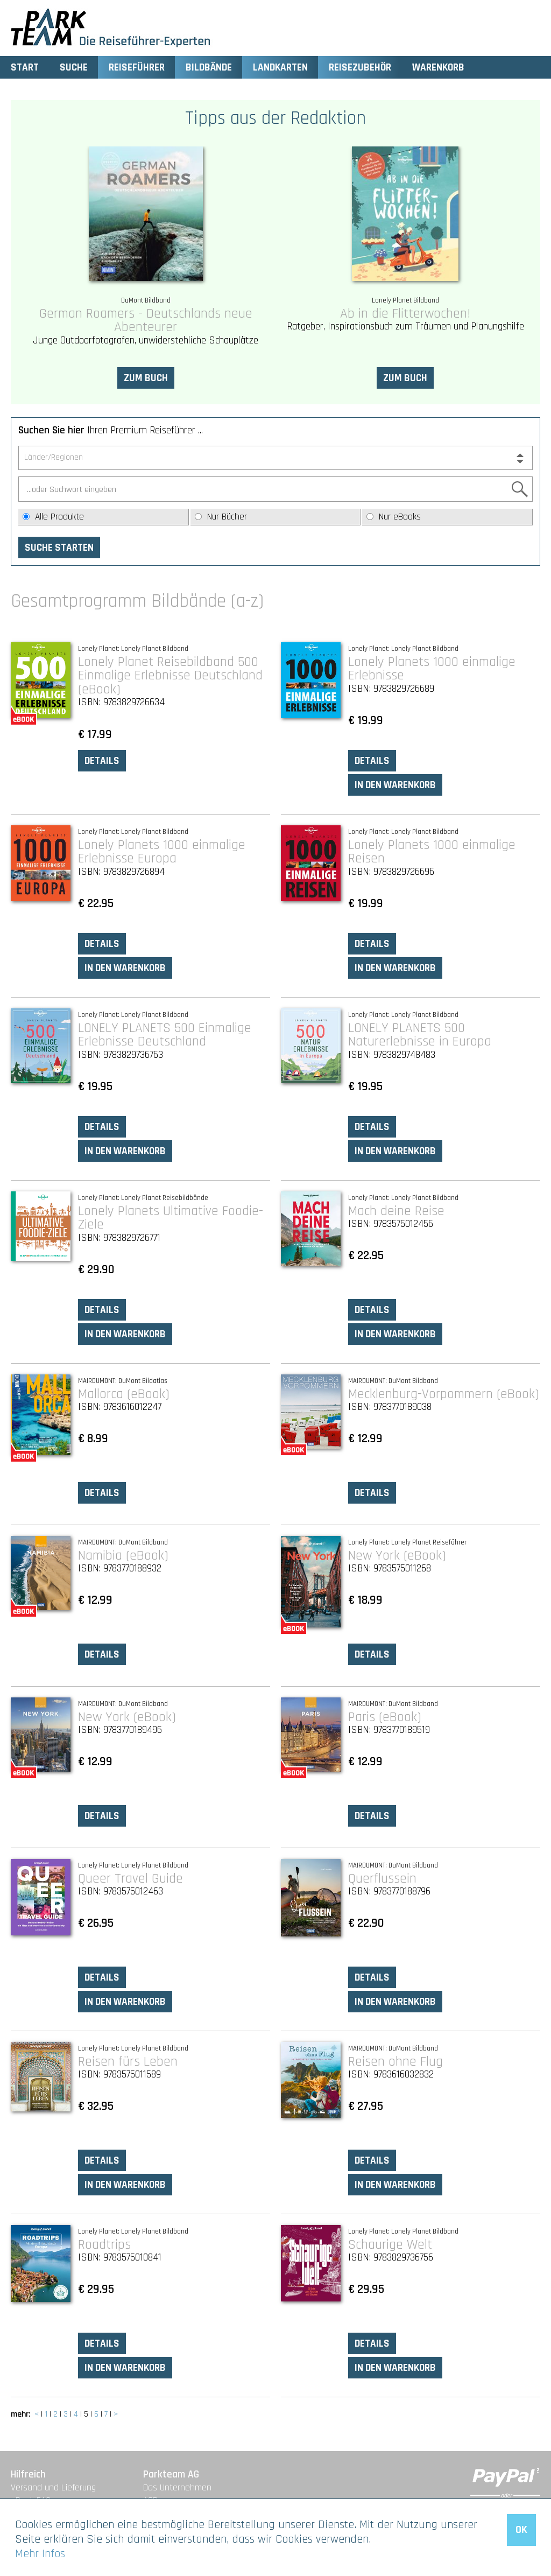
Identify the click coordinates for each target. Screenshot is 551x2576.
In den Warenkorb (395, 785)
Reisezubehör (360, 67)
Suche (74, 67)
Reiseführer (137, 67)
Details (101, 761)
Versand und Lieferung (53, 2488)
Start (25, 67)
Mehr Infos (40, 2553)
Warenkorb (438, 67)
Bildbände (209, 67)
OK (521, 2530)
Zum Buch (146, 378)
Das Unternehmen (177, 2488)
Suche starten (59, 547)
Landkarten (280, 67)
